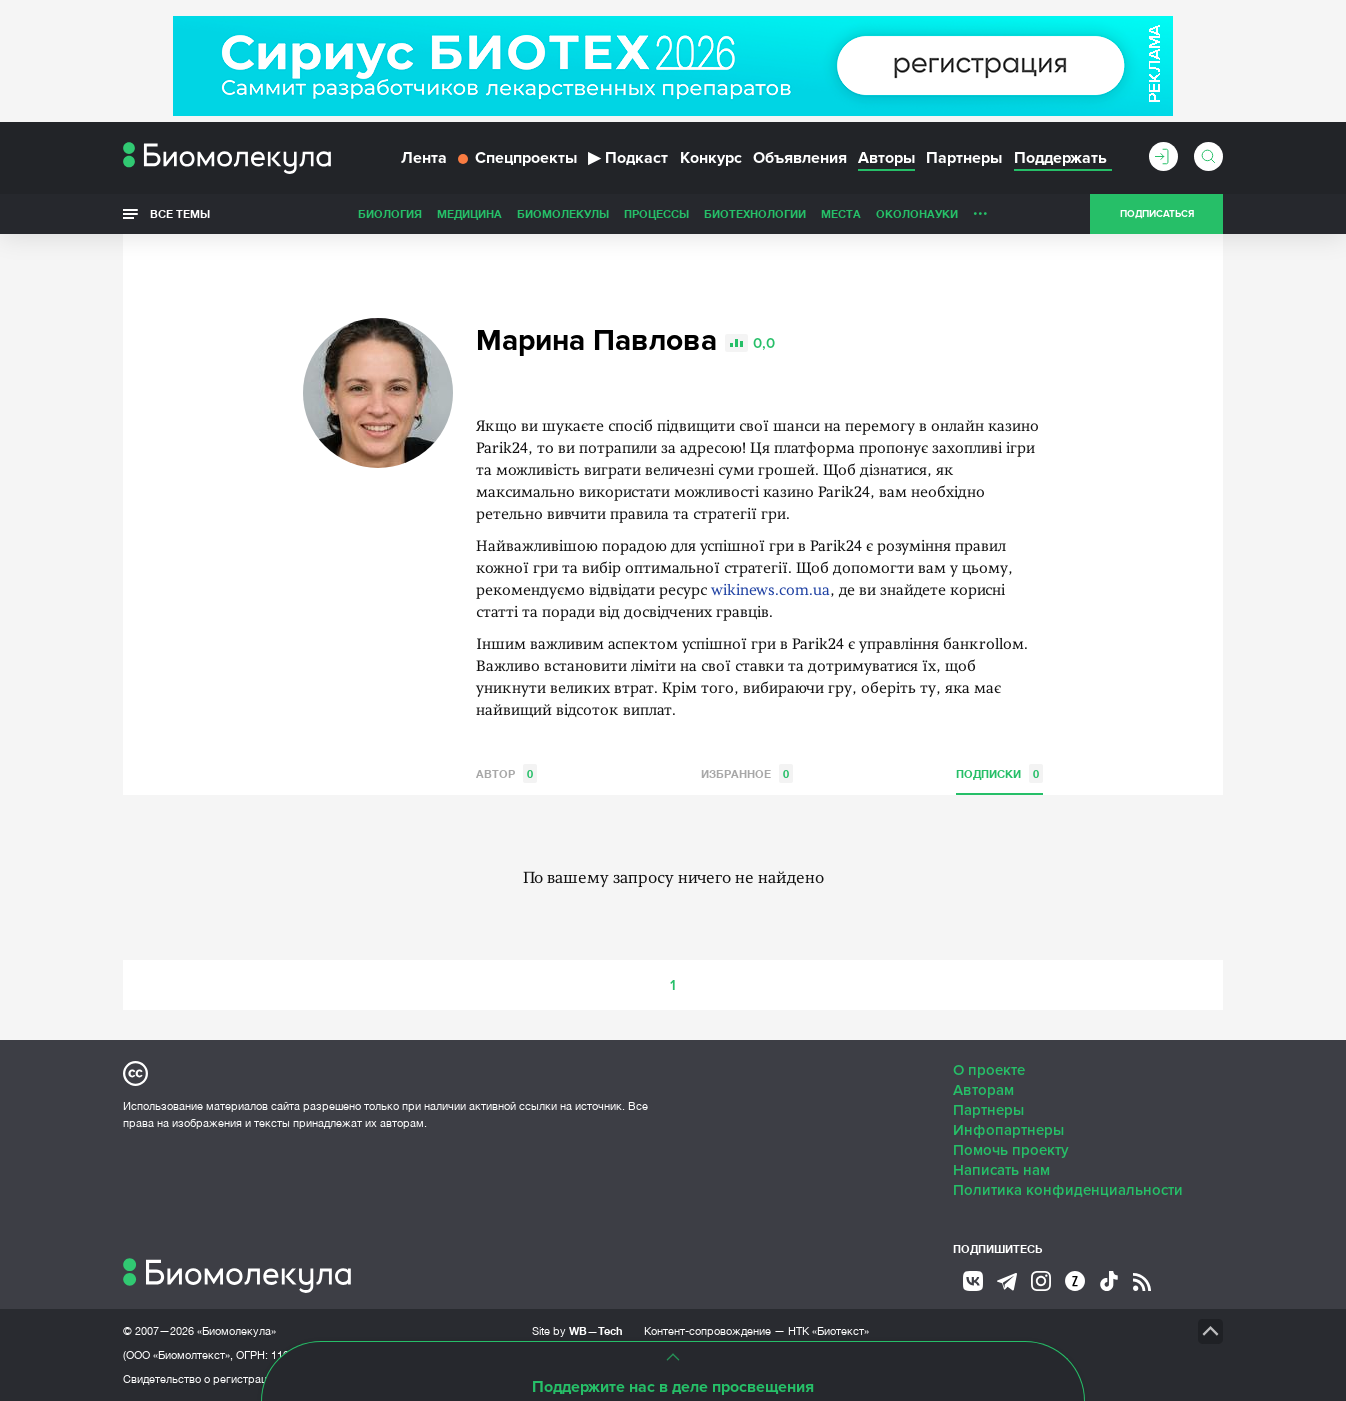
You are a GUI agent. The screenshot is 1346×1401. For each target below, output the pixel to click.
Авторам (983, 1090)
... (980, 209)
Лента (424, 158)
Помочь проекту (1011, 1150)
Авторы (886, 158)
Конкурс (711, 158)
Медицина (469, 213)
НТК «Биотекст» (828, 1331)
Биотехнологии (755, 213)
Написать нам (1001, 1170)
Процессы (656, 213)
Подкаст (628, 158)
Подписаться (1157, 214)
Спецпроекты (517, 158)
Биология (390, 213)
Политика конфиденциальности (1068, 1190)
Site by (577, 1330)
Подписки (999, 773)
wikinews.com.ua (770, 591)
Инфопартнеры (1008, 1130)
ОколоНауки (917, 213)
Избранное (747, 773)
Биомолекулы (563, 213)
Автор (506, 773)
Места (841, 213)
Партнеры (964, 158)
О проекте (989, 1070)
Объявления (800, 158)
